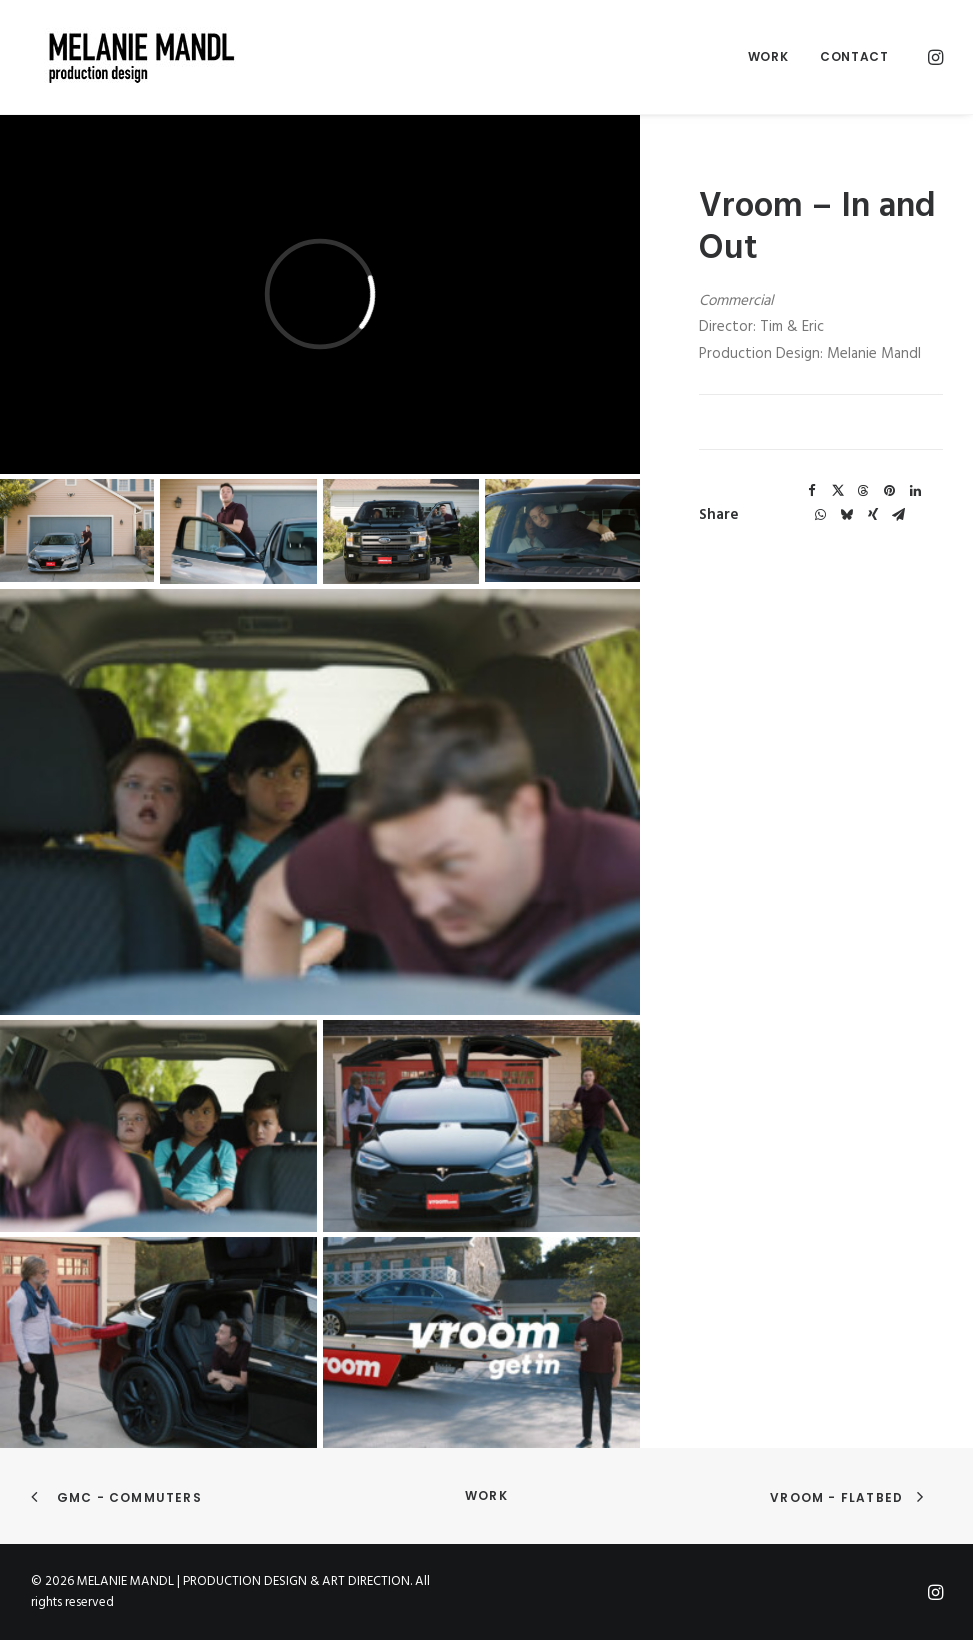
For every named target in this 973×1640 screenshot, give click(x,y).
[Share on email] (899, 515)
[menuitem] (768, 57)
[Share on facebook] (812, 491)
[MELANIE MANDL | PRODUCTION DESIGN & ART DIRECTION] (129, 57)
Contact (854, 56)
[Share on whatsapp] (821, 515)
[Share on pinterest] (890, 491)
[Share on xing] (873, 515)
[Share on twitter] (838, 491)
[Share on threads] (864, 491)
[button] (934, 57)
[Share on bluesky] (847, 515)
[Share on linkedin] (916, 491)
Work (768, 56)
